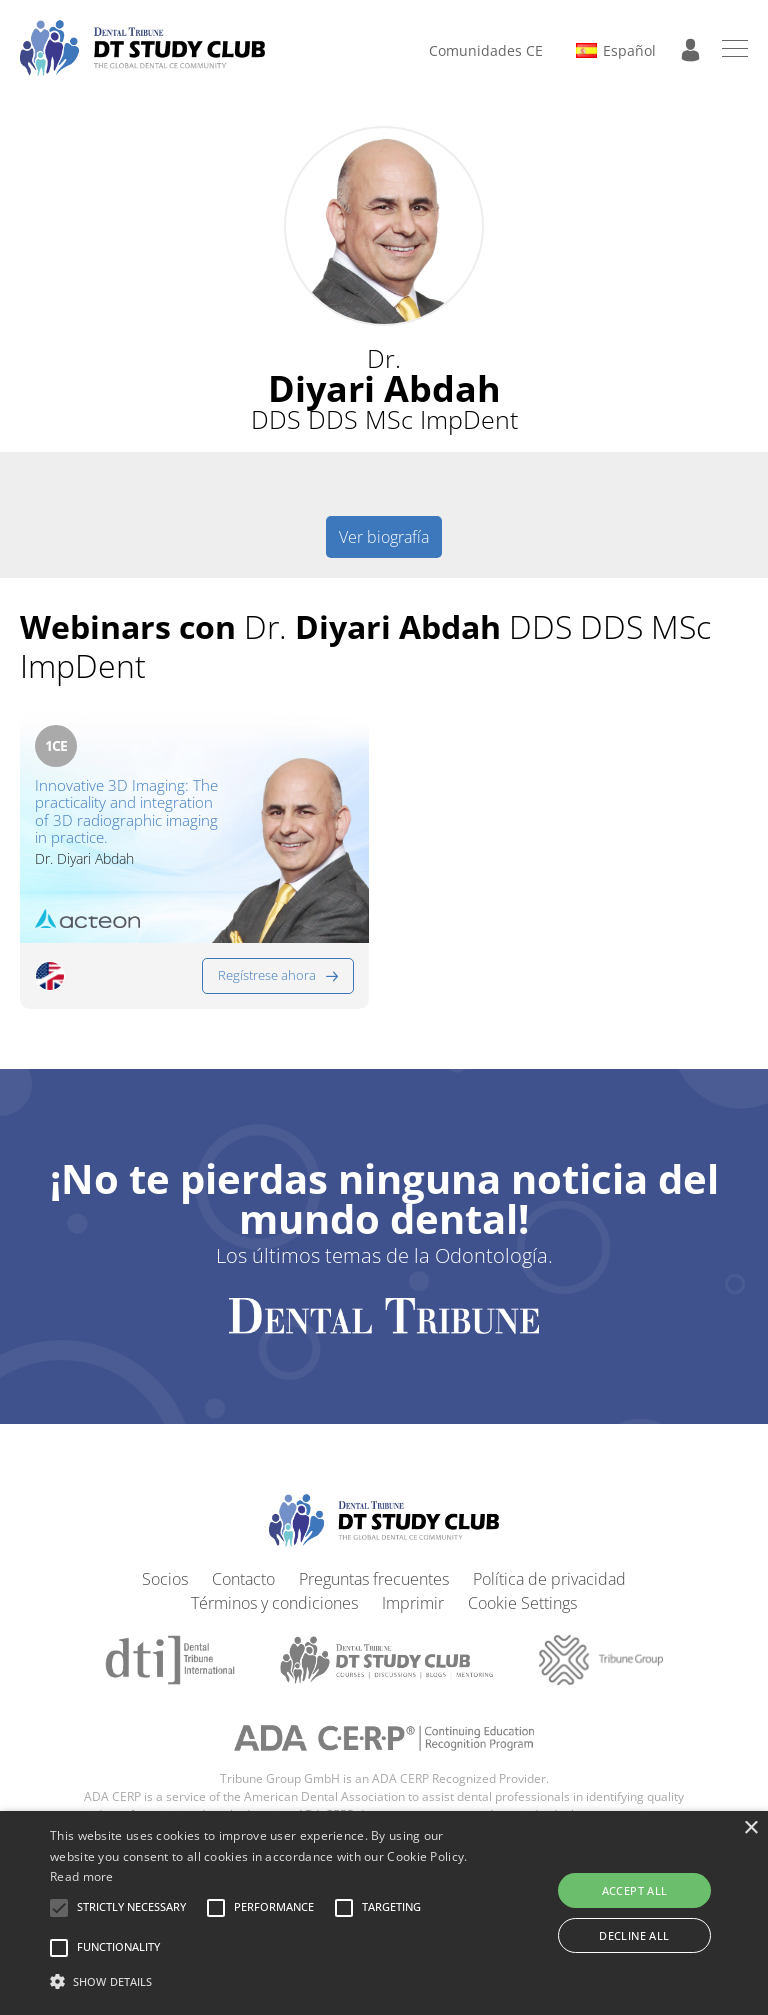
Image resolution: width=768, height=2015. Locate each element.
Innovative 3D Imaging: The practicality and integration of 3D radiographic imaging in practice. (126, 811)
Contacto (243, 1579)
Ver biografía (384, 537)
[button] (131, 1908)
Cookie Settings (522, 1603)
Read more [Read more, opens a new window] (82, 1876)
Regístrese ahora (267, 975)
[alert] (384, 1913)
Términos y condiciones (274, 1603)
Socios (165, 1579)
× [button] (750, 1828)
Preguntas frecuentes (374, 1579)
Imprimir (413, 1603)
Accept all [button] (635, 1890)
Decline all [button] (634, 1935)
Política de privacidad (549, 1579)
